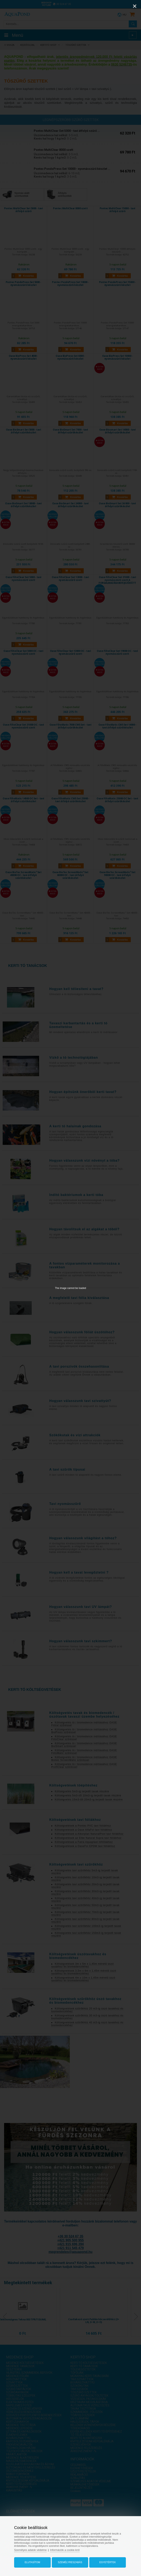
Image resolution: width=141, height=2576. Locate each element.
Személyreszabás (70, 2562)
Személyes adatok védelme (30, 2549)
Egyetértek (107, 2562)
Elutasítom (32, 2562)
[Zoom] (124, 6)
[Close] (135, 6)
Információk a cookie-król (65, 2549)
